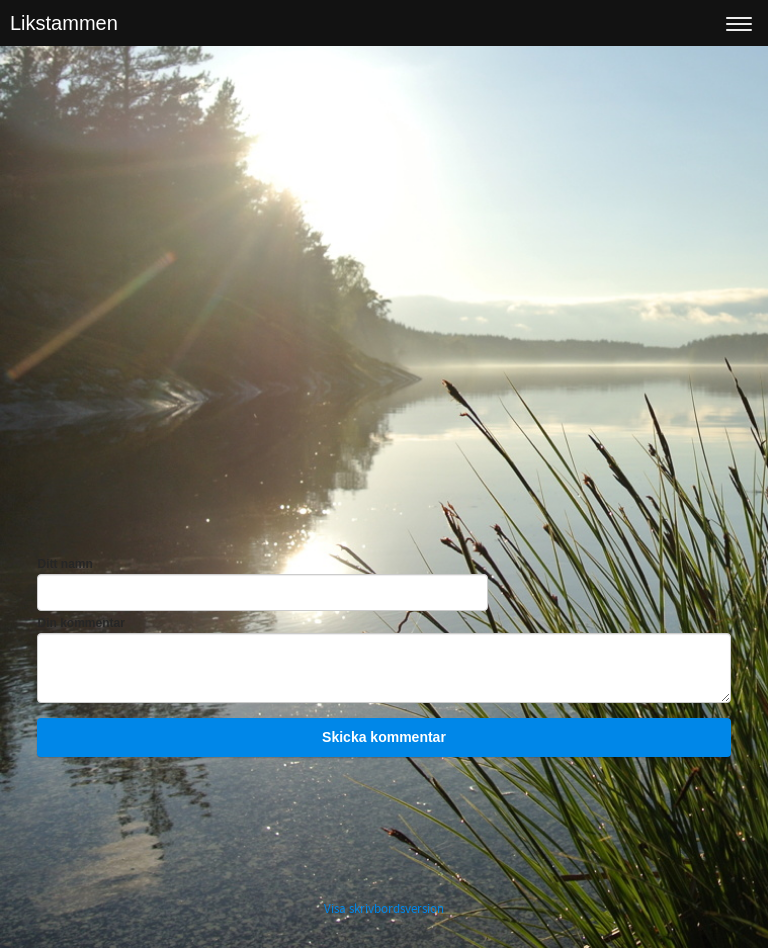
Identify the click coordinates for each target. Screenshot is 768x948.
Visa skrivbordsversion (384, 909)
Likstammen (64, 23)
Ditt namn (64, 564)
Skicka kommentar (384, 737)
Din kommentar (80, 623)
